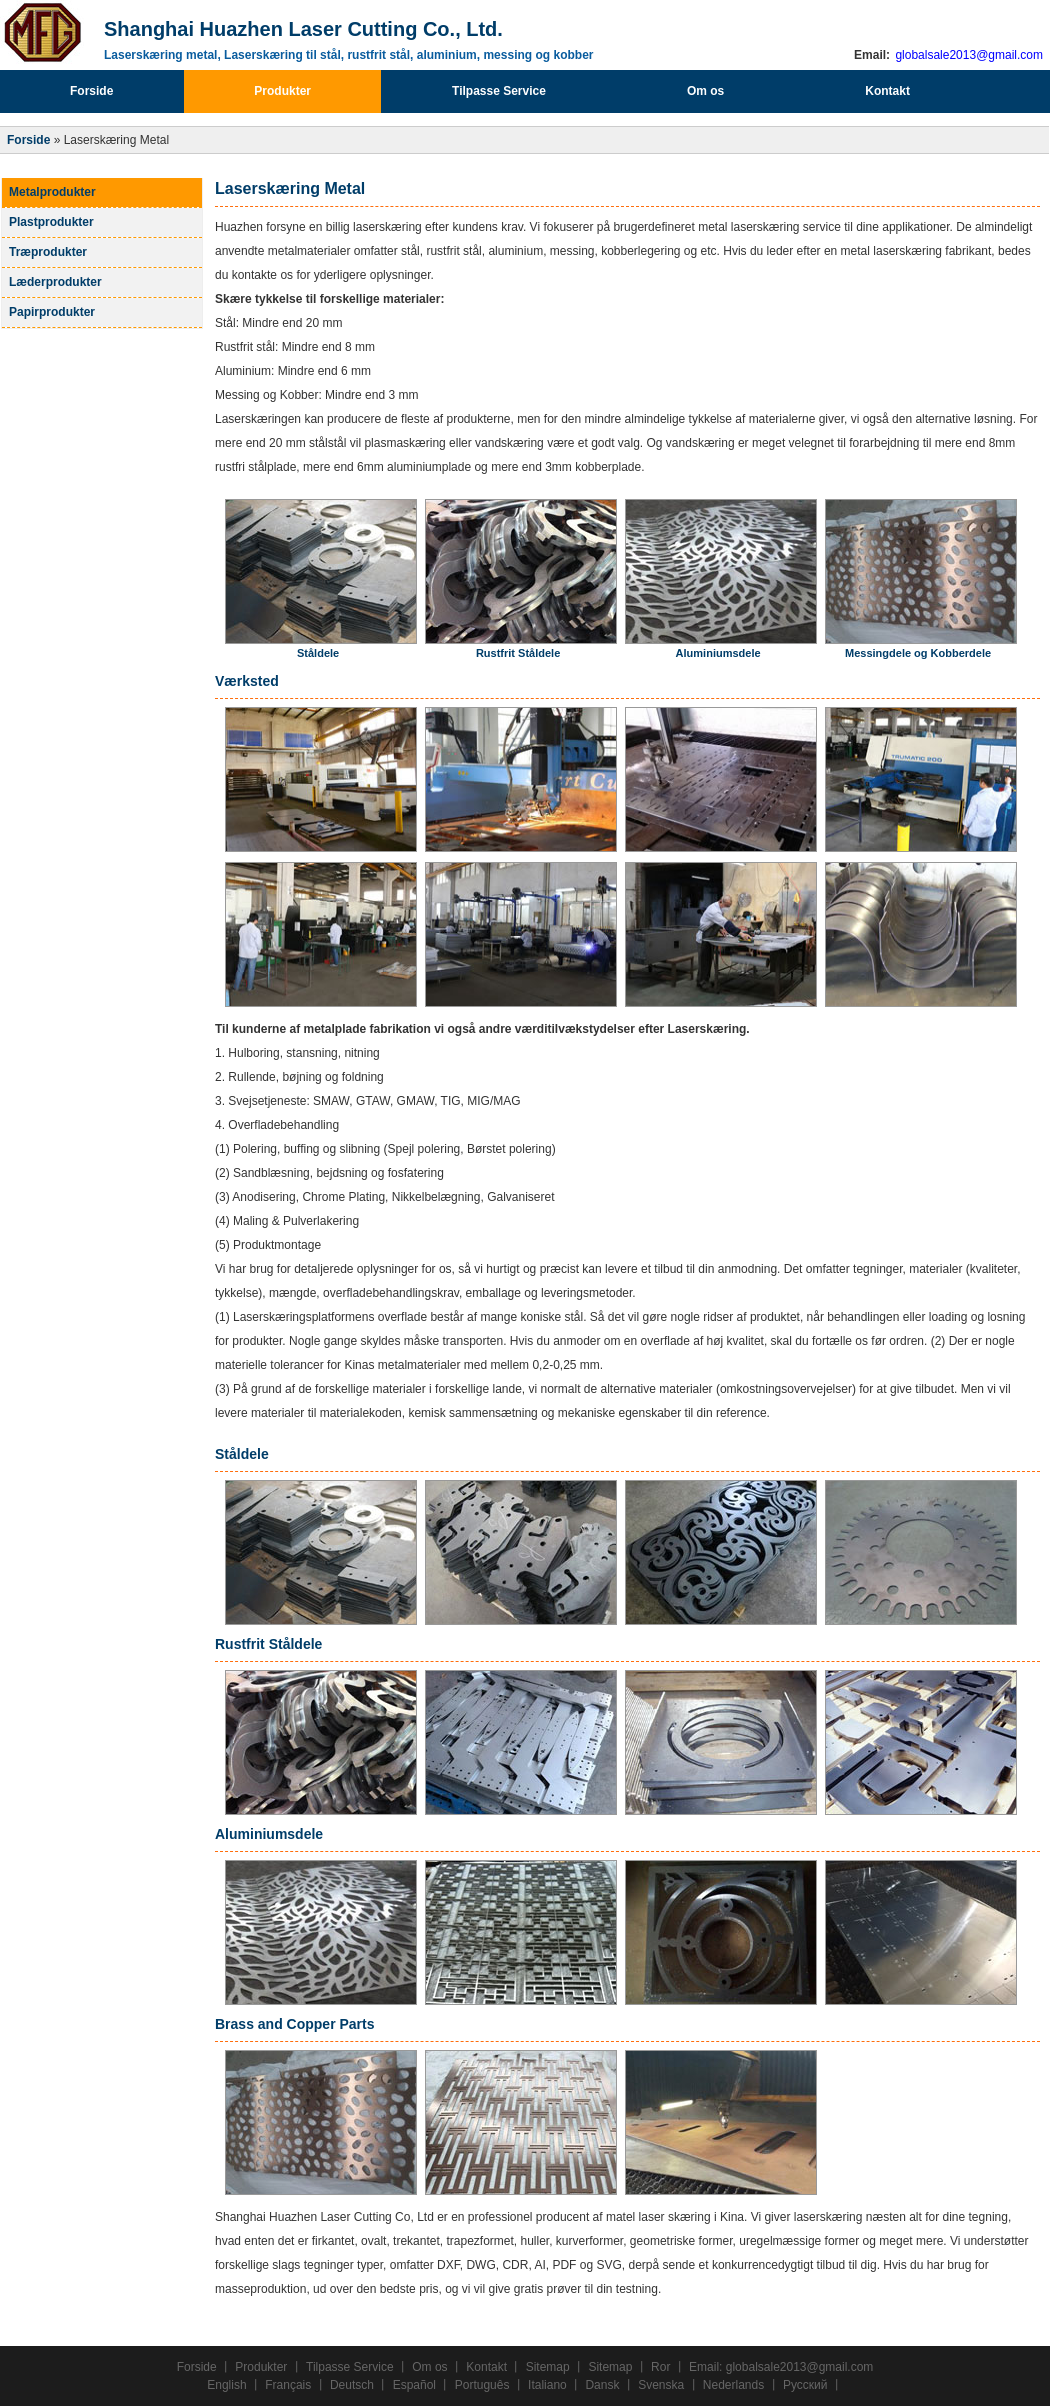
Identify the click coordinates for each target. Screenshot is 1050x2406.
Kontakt (887, 91)
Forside (91, 91)
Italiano (547, 2385)
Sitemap (548, 2367)
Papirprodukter (52, 312)
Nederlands (733, 2385)
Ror (660, 2367)
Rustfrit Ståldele (518, 653)
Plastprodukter (51, 222)
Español (414, 2385)
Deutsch (352, 2385)
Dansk (602, 2385)
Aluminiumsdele (718, 653)
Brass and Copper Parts (295, 2024)
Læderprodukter (55, 282)
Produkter (282, 91)
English (226, 2385)
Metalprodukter (52, 192)
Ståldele (318, 653)
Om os (705, 91)
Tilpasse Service (499, 91)
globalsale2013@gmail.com (967, 55)
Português (482, 2385)
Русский (805, 2385)
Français (288, 2385)
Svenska (661, 2385)
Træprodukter (48, 252)
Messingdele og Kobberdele (918, 653)
